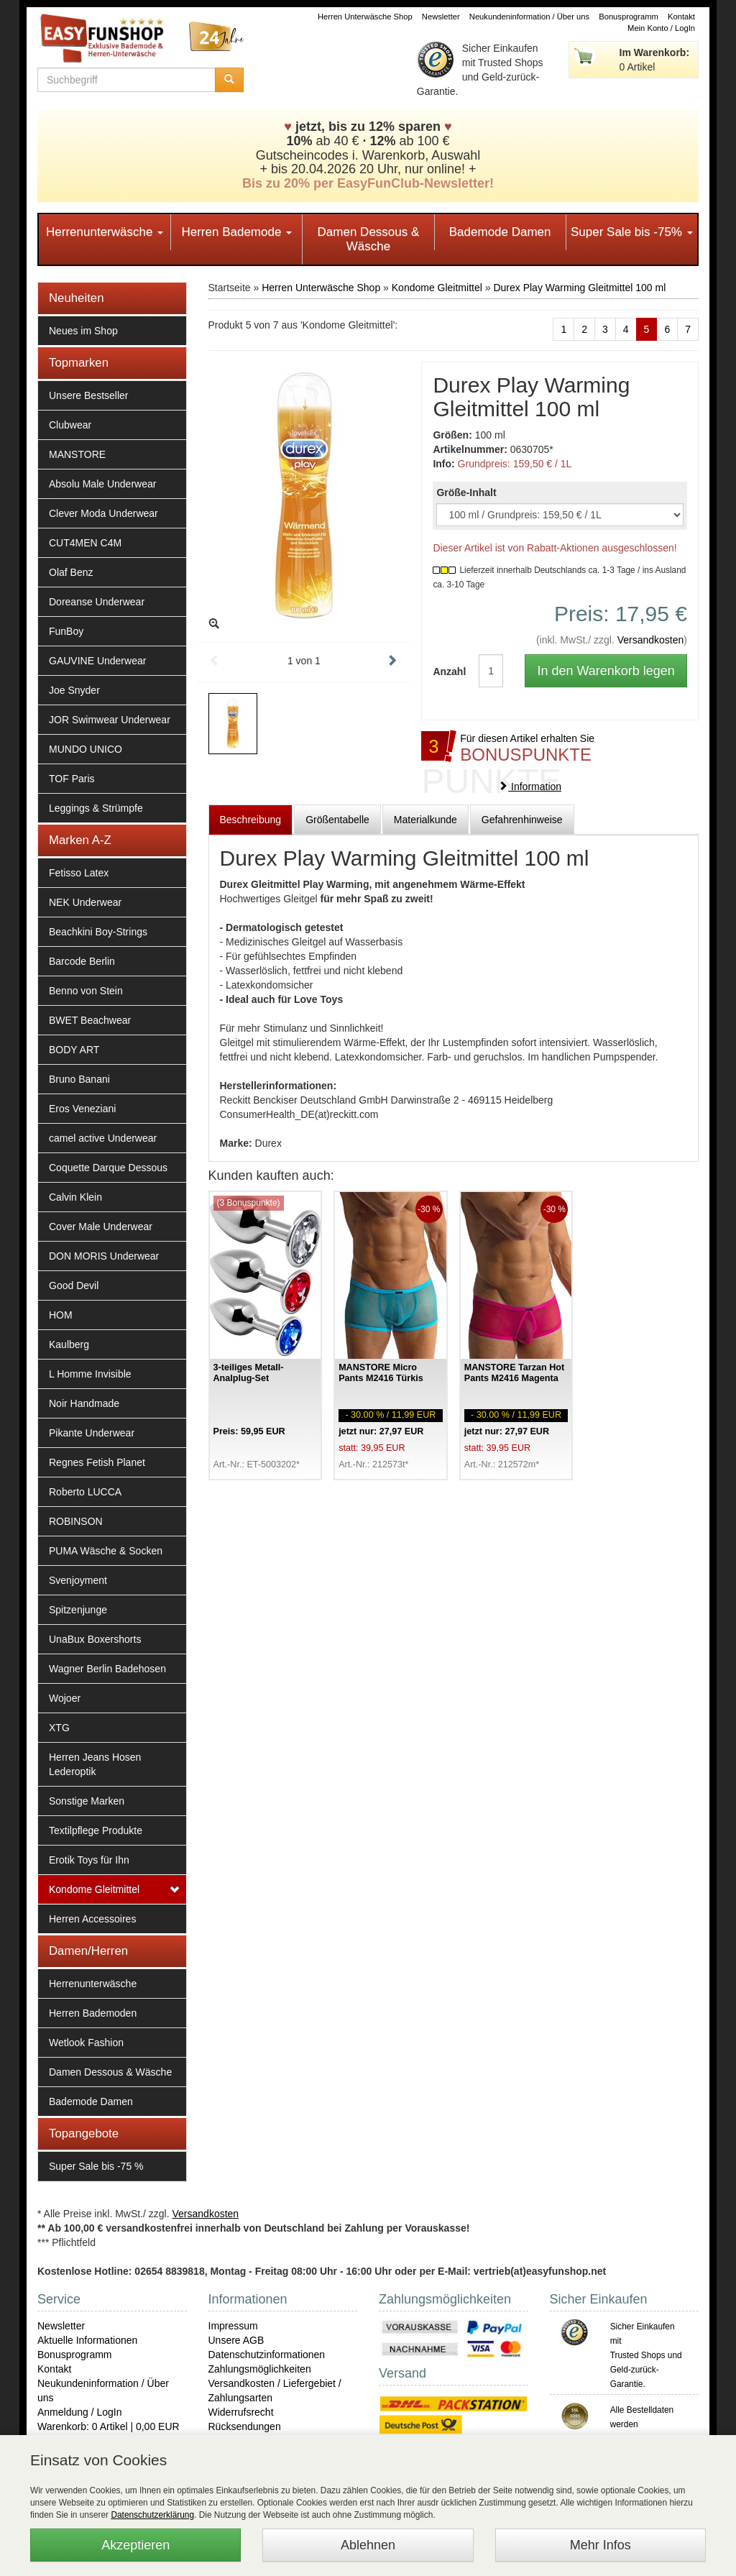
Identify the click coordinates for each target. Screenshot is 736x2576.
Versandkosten (650, 640)
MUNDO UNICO (85, 749)
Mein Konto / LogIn (661, 28)
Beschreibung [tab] (251, 819)
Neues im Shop (83, 330)
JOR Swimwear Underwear (109, 719)
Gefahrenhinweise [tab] (522, 819)
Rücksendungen (244, 2426)
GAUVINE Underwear (97, 660)
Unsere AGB (236, 2340)
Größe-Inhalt (466, 492)
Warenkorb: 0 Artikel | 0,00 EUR (108, 2426)
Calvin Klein (75, 1197)
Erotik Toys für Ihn (89, 1860)
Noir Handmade (84, 1403)
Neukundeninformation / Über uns (529, 16)
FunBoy (66, 631)
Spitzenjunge (78, 1609)
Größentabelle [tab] (337, 819)
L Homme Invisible (90, 1374)
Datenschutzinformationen (267, 2354)
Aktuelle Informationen (87, 2340)
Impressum (233, 2326)
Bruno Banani (79, 1079)
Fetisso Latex (79, 873)
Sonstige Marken (86, 1801)
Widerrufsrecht (241, 2412)
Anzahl (445, 671)
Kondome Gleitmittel (94, 1889)
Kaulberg (69, 1344)
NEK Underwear (85, 902)
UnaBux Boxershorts (95, 1639)
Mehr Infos (600, 2545)
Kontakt (681, 16)
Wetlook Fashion (86, 2042)
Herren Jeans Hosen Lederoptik (95, 1764)
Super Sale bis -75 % (96, 2166)
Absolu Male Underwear (102, 484)
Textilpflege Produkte (95, 1830)
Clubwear (70, 425)
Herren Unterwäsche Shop (365, 16)
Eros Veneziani (82, 1108)
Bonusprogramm (628, 16)
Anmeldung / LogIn (79, 2412)
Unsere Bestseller (89, 395)
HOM (61, 1315)
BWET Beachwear (90, 1020)
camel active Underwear (103, 1138)
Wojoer (64, 1698)
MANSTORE (77, 454)
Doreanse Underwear (96, 602)
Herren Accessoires (92, 1919)
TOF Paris (72, 778)
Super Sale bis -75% (632, 232)
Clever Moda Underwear (103, 513)
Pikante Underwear (91, 1433)
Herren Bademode (236, 232)
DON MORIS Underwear (104, 1256)
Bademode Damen (500, 232)
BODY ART (74, 1049)
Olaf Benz (71, 572)
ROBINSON (76, 1521)
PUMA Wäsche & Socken (105, 1551)
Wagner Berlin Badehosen (107, 1668)
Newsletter (441, 16)
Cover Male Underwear (100, 1226)
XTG (59, 1727)
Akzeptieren (135, 2545)
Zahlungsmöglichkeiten (259, 2369)
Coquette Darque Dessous (108, 1167)
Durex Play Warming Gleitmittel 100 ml (579, 287)
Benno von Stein (86, 990)
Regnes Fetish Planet (97, 1462)
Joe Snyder (74, 690)
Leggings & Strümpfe (96, 808)
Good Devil (73, 1285)
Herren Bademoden (93, 2013)
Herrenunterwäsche (104, 232)
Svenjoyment (78, 1580)
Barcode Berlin (82, 961)
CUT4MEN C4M (85, 543)
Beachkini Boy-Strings (98, 932)
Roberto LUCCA (85, 1492)
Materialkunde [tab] (425, 819)
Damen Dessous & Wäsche (369, 239)
